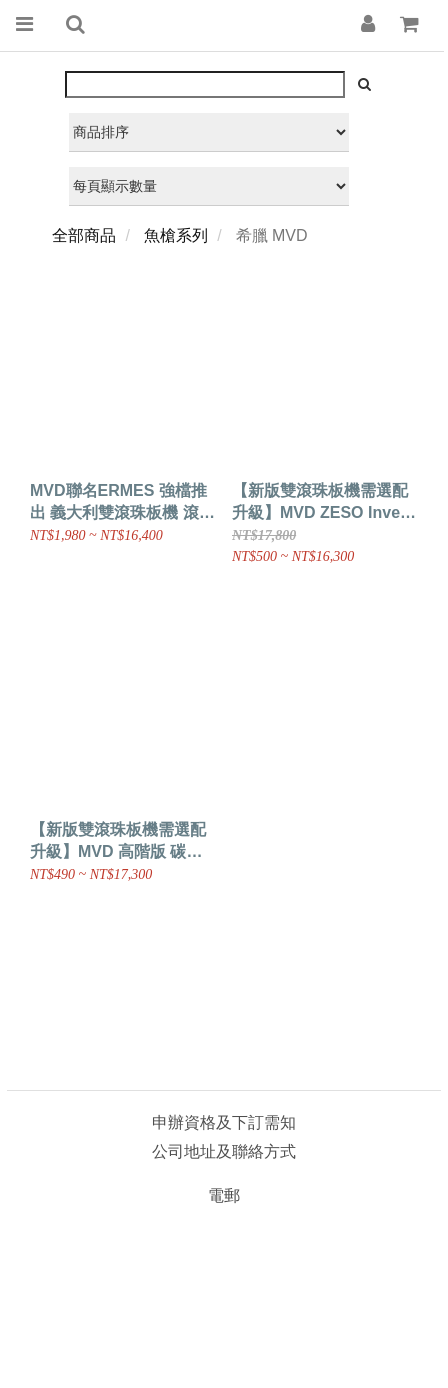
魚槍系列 (176, 235)
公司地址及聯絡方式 (224, 1151)
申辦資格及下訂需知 (224, 1122)
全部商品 (84, 235)
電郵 (224, 1195)
